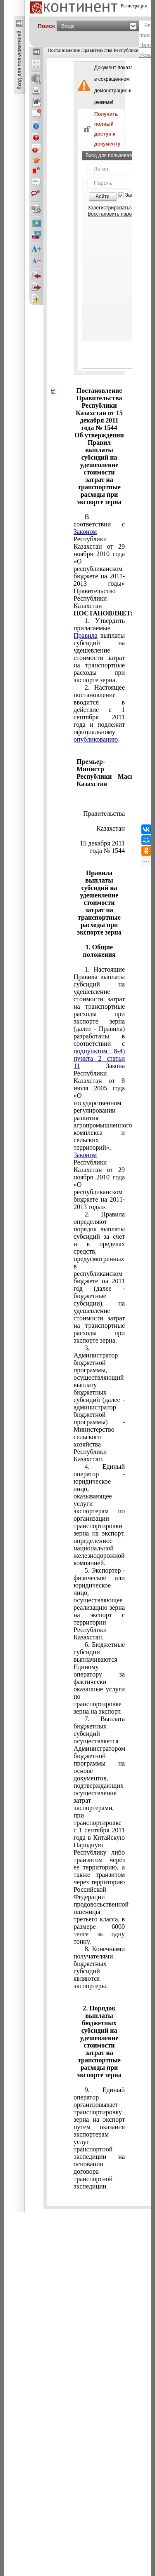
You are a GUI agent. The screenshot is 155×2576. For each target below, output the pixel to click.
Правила (86, 635)
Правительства (104, 810)
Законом (85, 531)
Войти (102, 197)
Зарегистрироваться (111, 208)
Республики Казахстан (111, 824)
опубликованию (96, 739)
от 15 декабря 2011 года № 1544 (102, 843)
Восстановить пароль (112, 214)
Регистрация (134, 6)
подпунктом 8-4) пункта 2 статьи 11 (99, 1058)
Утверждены (99, 799)
